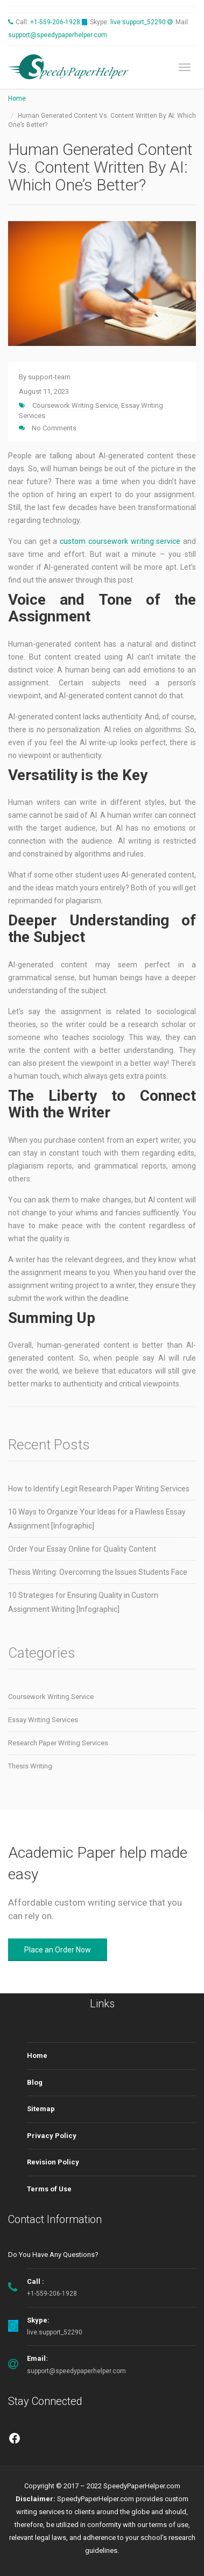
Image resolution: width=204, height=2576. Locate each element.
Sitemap (41, 2109)
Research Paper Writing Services (58, 1743)
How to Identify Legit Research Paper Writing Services (98, 1488)
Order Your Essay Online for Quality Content (82, 1549)
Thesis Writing (30, 1766)
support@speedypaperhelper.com (57, 35)
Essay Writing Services (43, 1720)
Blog (35, 2082)
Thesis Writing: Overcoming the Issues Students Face (97, 1572)
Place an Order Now (57, 1949)
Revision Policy (53, 2162)
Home (17, 98)
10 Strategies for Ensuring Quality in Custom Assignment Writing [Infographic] (83, 1602)
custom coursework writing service (120, 541)
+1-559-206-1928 (55, 22)
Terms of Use (49, 2189)
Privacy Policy (51, 2136)
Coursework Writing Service (75, 405)
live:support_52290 (138, 22)
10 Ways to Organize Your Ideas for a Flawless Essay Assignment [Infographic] (97, 1519)
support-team (49, 377)
